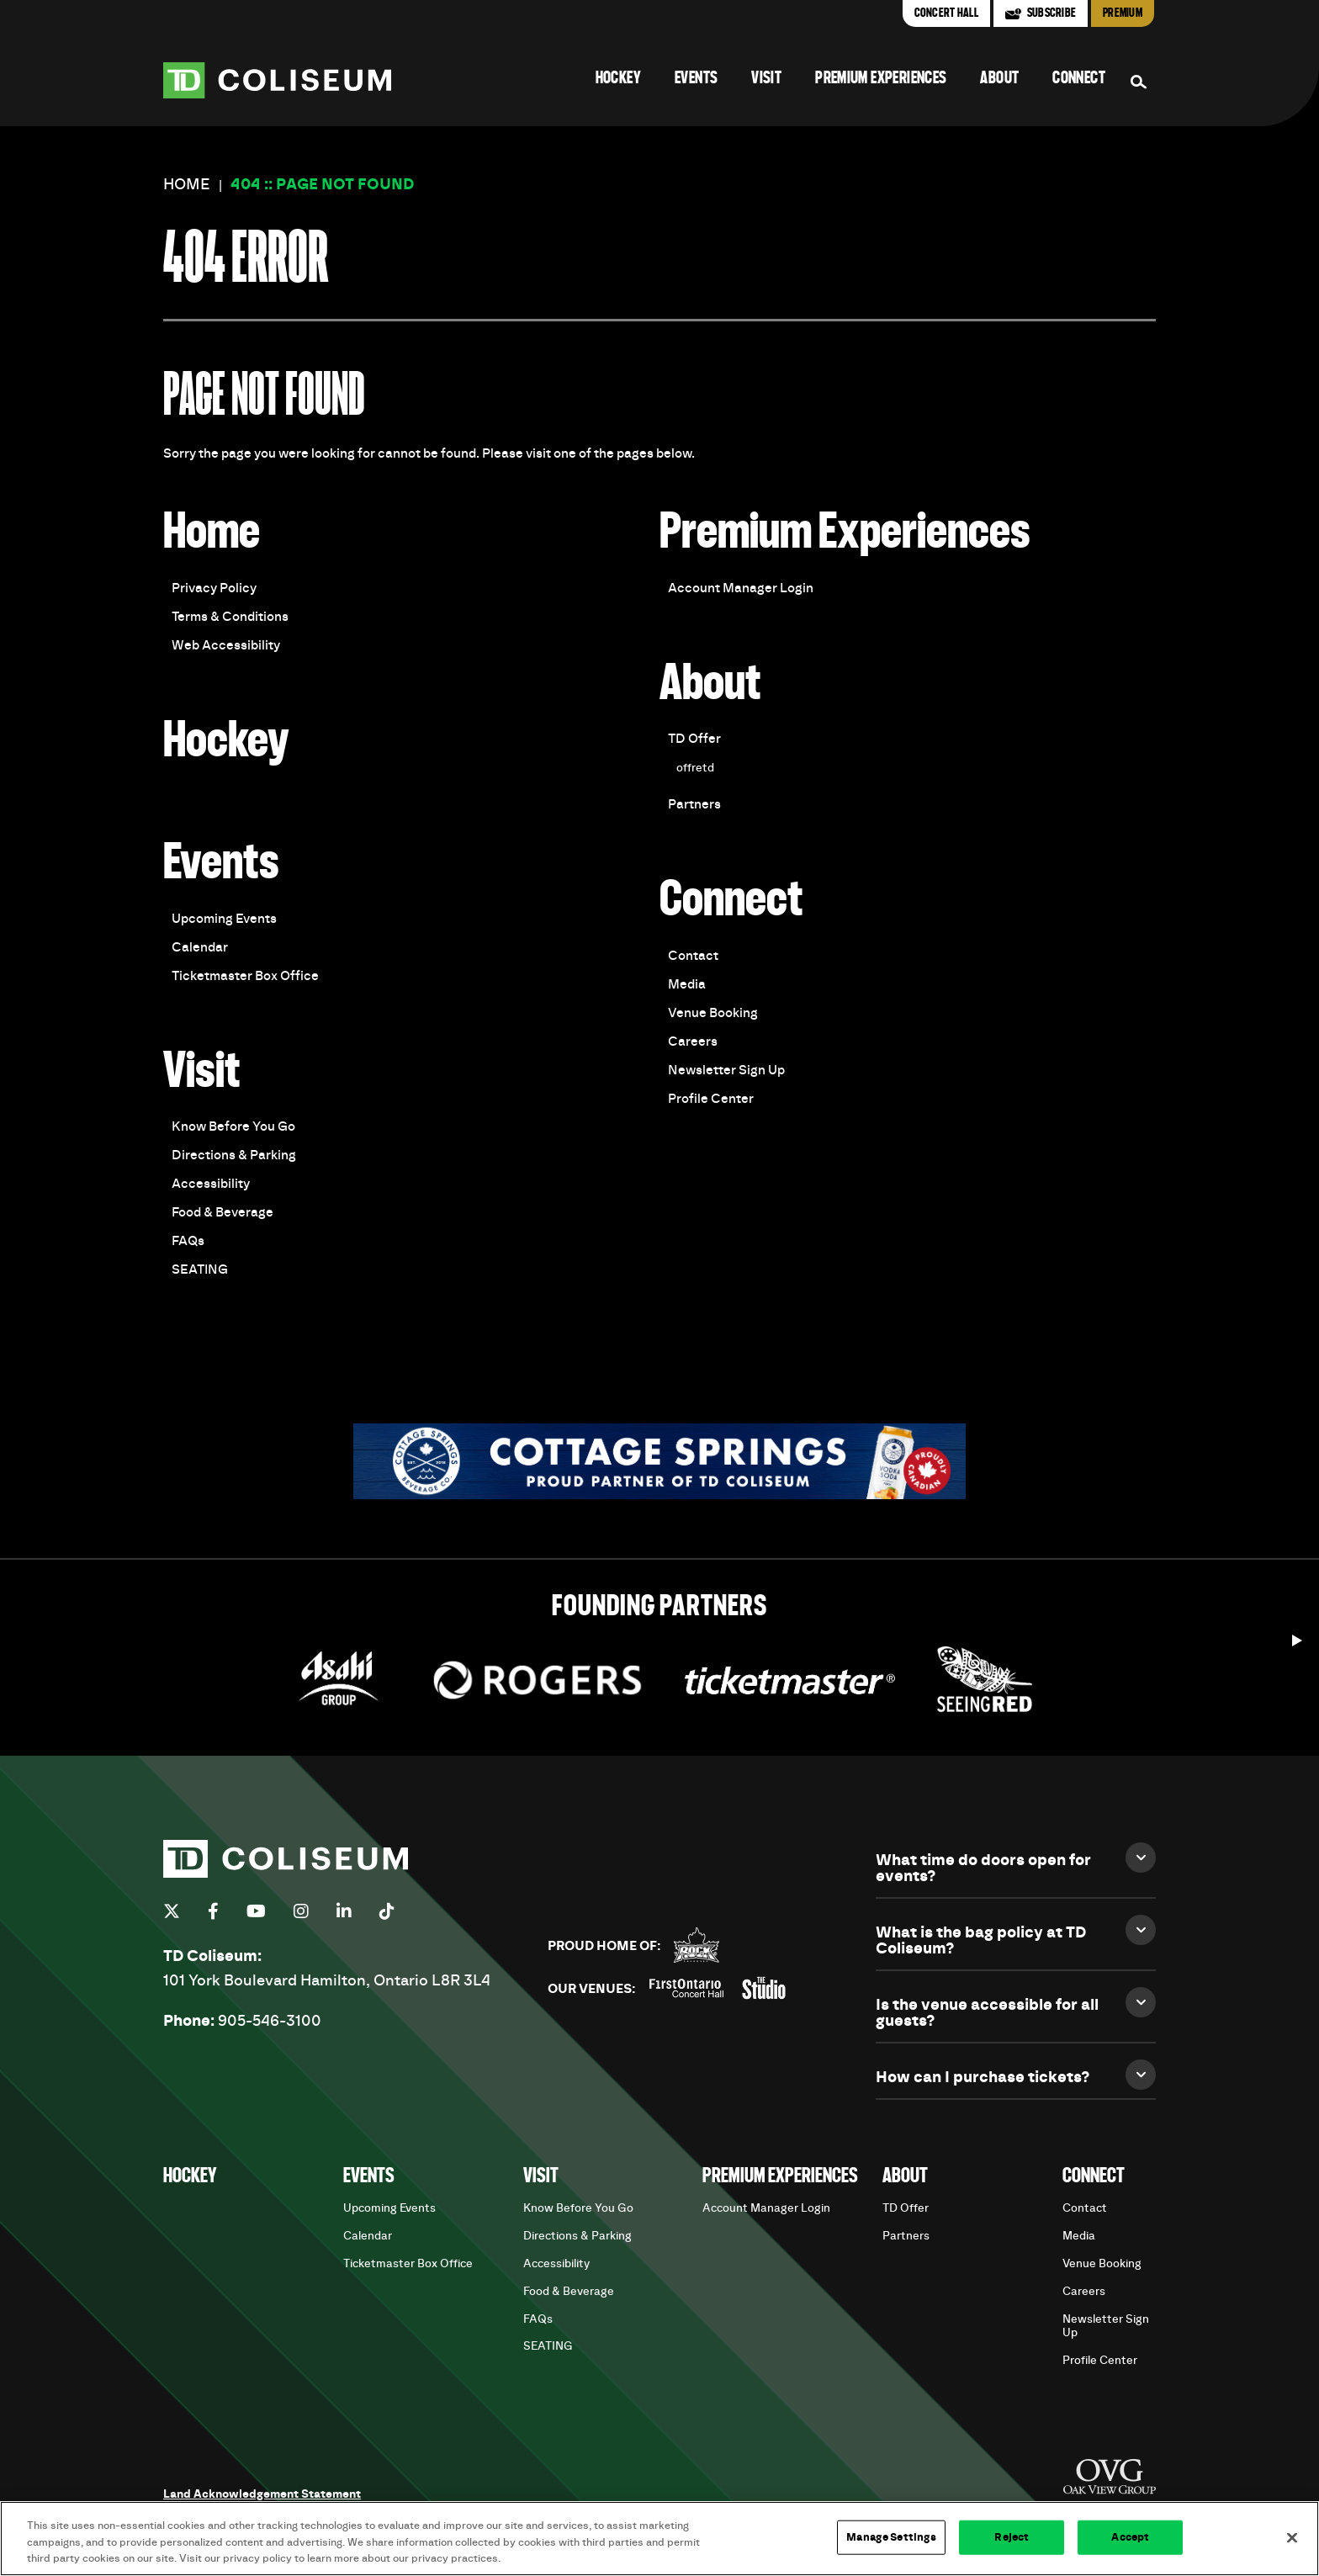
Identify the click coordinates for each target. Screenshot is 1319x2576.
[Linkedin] (344, 1911)
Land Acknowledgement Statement (262, 2494)
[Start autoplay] (1297, 1636)
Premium (1122, 13)
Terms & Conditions (230, 616)
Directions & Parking (234, 1155)
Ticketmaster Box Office (245, 976)
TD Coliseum (277, 80)
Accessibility (211, 1183)
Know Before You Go (233, 1126)
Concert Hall (946, 13)
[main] (659, 842)
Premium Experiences (880, 79)
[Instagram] (301, 1911)
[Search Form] (1139, 81)
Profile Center (711, 1098)
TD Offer (694, 738)
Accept (1130, 2536)
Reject (1011, 2536)
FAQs (188, 1241)
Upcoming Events (224, 918)
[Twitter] (171, 1911)
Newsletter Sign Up (726, 1070)
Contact (693, 955)
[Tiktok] (387, 1911)
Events (696, 79)
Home (186, 185)
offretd (695, 768)
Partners (694, 804)
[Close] (1292, 2537)
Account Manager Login (740, 588)
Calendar (200, 947)
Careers (693, 1041)
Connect (1078, 79)
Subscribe (1051, 13)
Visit (766, 79)
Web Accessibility (226, 645)
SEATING (200, 1269)
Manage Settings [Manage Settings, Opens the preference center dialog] (891, 2536)
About (999, 79)
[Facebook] (213, 1911)
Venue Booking (713, 1013)
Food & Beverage (222, 1212)
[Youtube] (256, 1911)
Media (687, 984)
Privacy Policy (214, 588)
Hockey (618, 79)
